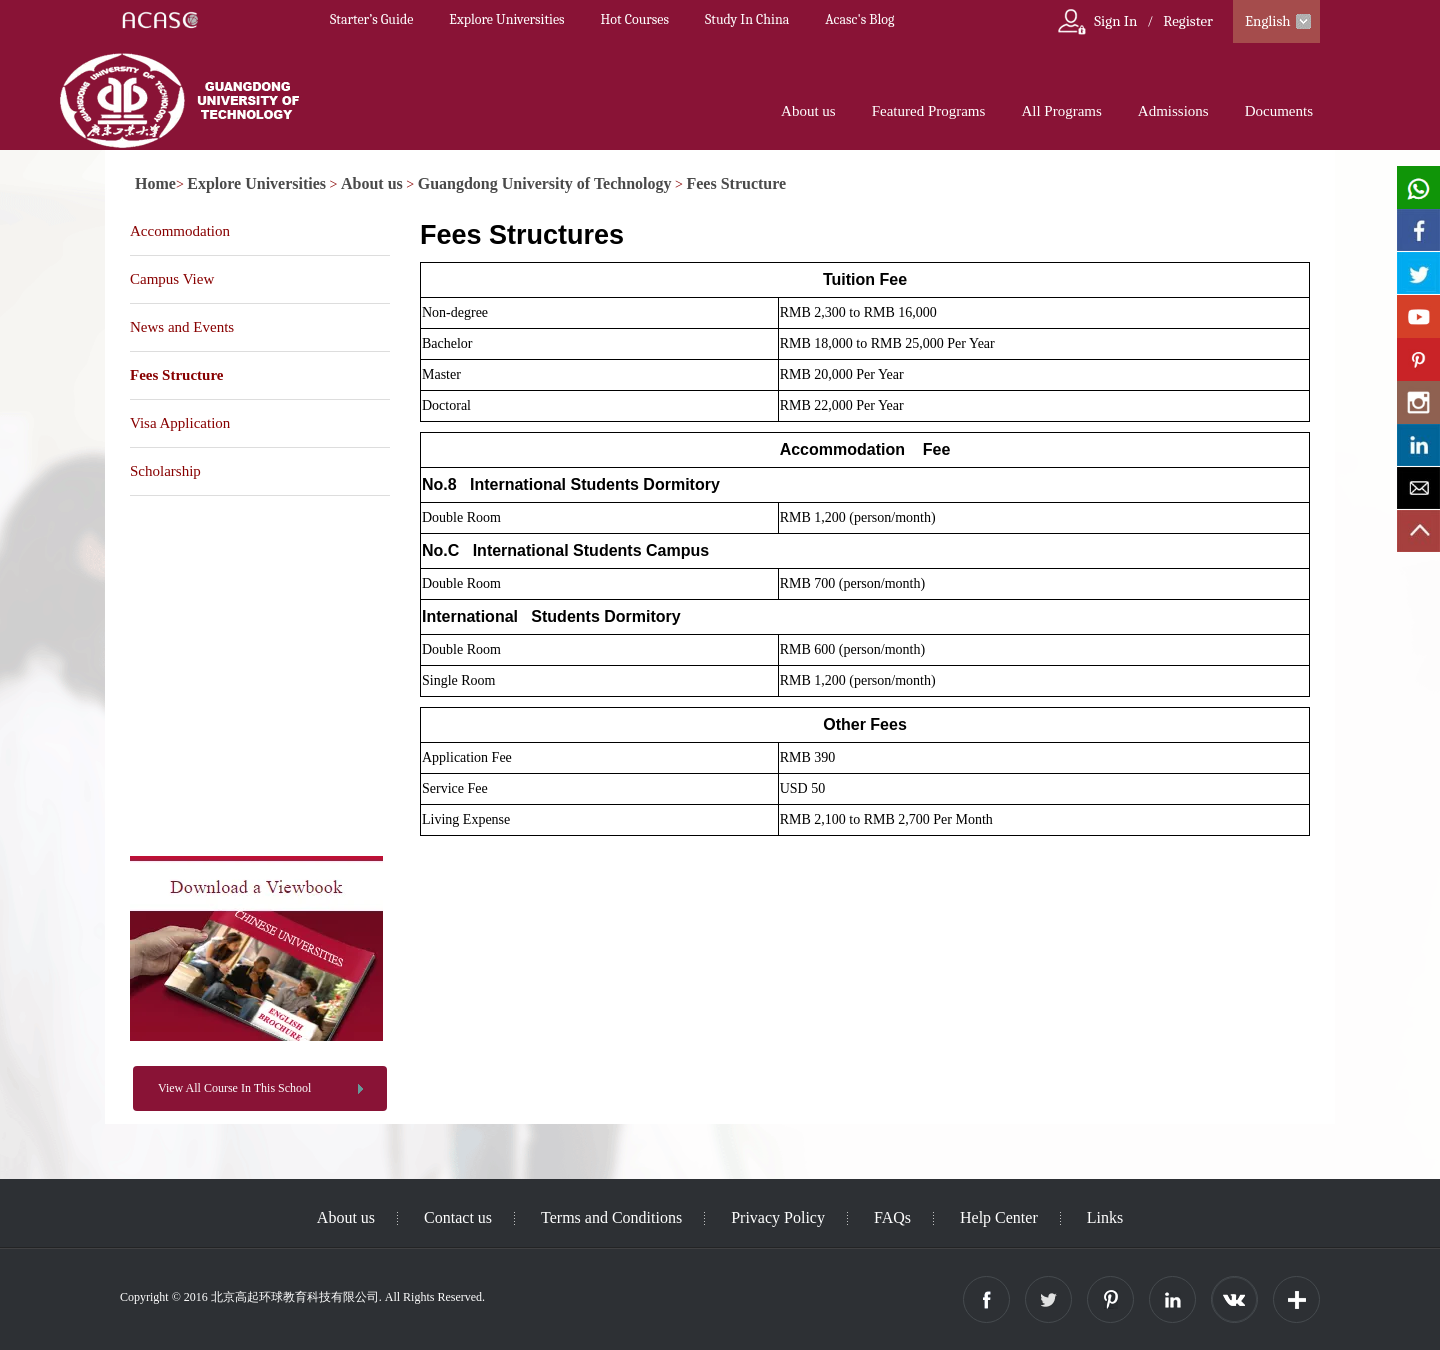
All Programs (1061, 111)
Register (1188, 21)
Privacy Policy (778, 1217)
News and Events (182, 327)
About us (808, 111)
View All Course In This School (234, 1088)
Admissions (1173, 111)
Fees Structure (736, 183)
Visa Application (180, 423)
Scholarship (165, 471)
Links (1105, 1217)
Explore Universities (506, 19)
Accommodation (180, 231)
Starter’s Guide (371, 19)
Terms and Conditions (611, 1217)
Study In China (747, 19)
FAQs (892, 1217)
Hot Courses (635, 19)
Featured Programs (929, 111)
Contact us (458, 1217)
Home (155, 183)
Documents (1279, 111)
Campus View (172, 279)
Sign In (1115, 21)
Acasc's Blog (859, 19)
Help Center (999, 1217)
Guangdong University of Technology (545, 183)
